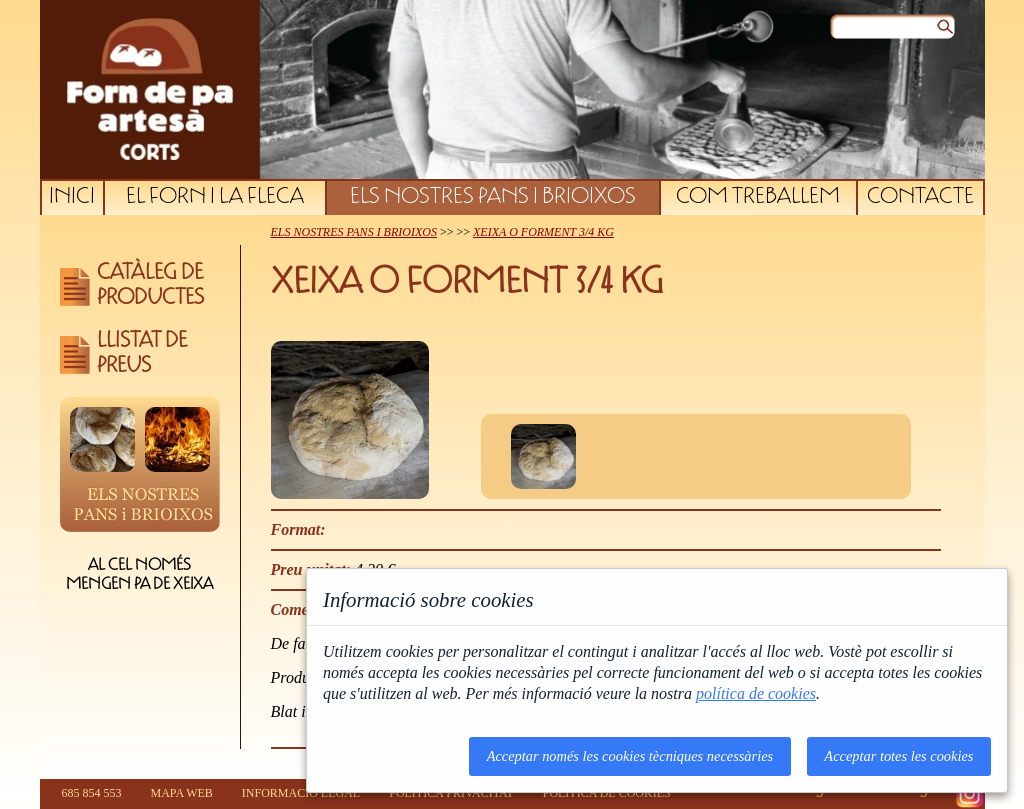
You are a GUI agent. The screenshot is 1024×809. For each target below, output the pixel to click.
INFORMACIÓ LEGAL (301, 793)
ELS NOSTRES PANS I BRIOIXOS (493, 198)
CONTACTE (920, 198)
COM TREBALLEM (758, 198)
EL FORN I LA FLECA (215, 198)
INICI (72, 198)
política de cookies (756, 693)
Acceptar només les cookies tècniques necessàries (630, 756)
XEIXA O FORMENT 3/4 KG (543, 232)
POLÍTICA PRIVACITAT (451, 793)
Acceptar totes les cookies (898, 756)
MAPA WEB (182, 793)
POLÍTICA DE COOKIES (607, 793)
